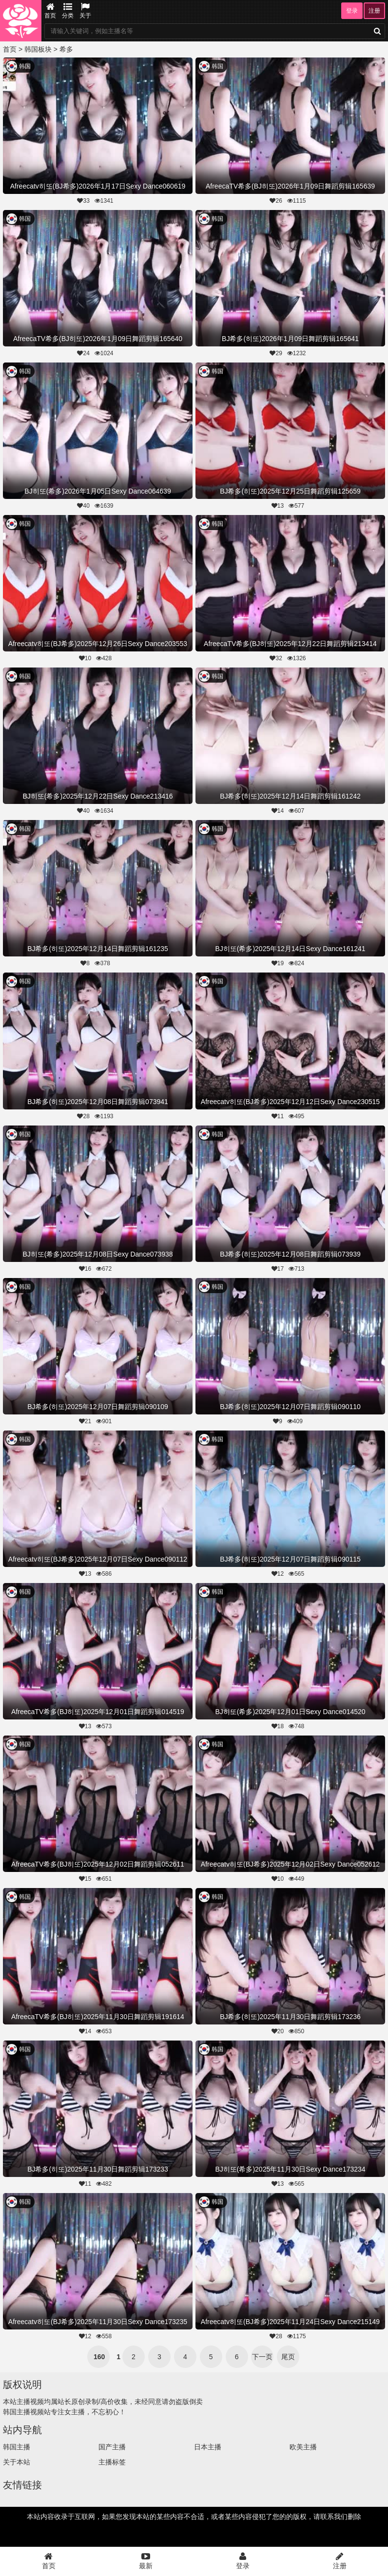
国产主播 (112, 2447)
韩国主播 (16, 2447)
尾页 (288, 2357)
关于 (85, 10)
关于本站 (16, 2462)
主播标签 (112, 2462)
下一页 (262, 2357)
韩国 (25, 66)
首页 (50, 10)
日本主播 (207, 2447)
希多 (66, 49)
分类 (68, 10)
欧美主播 (303, 2447)
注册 (374, 10)
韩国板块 (38, 49)
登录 (352, 10)
